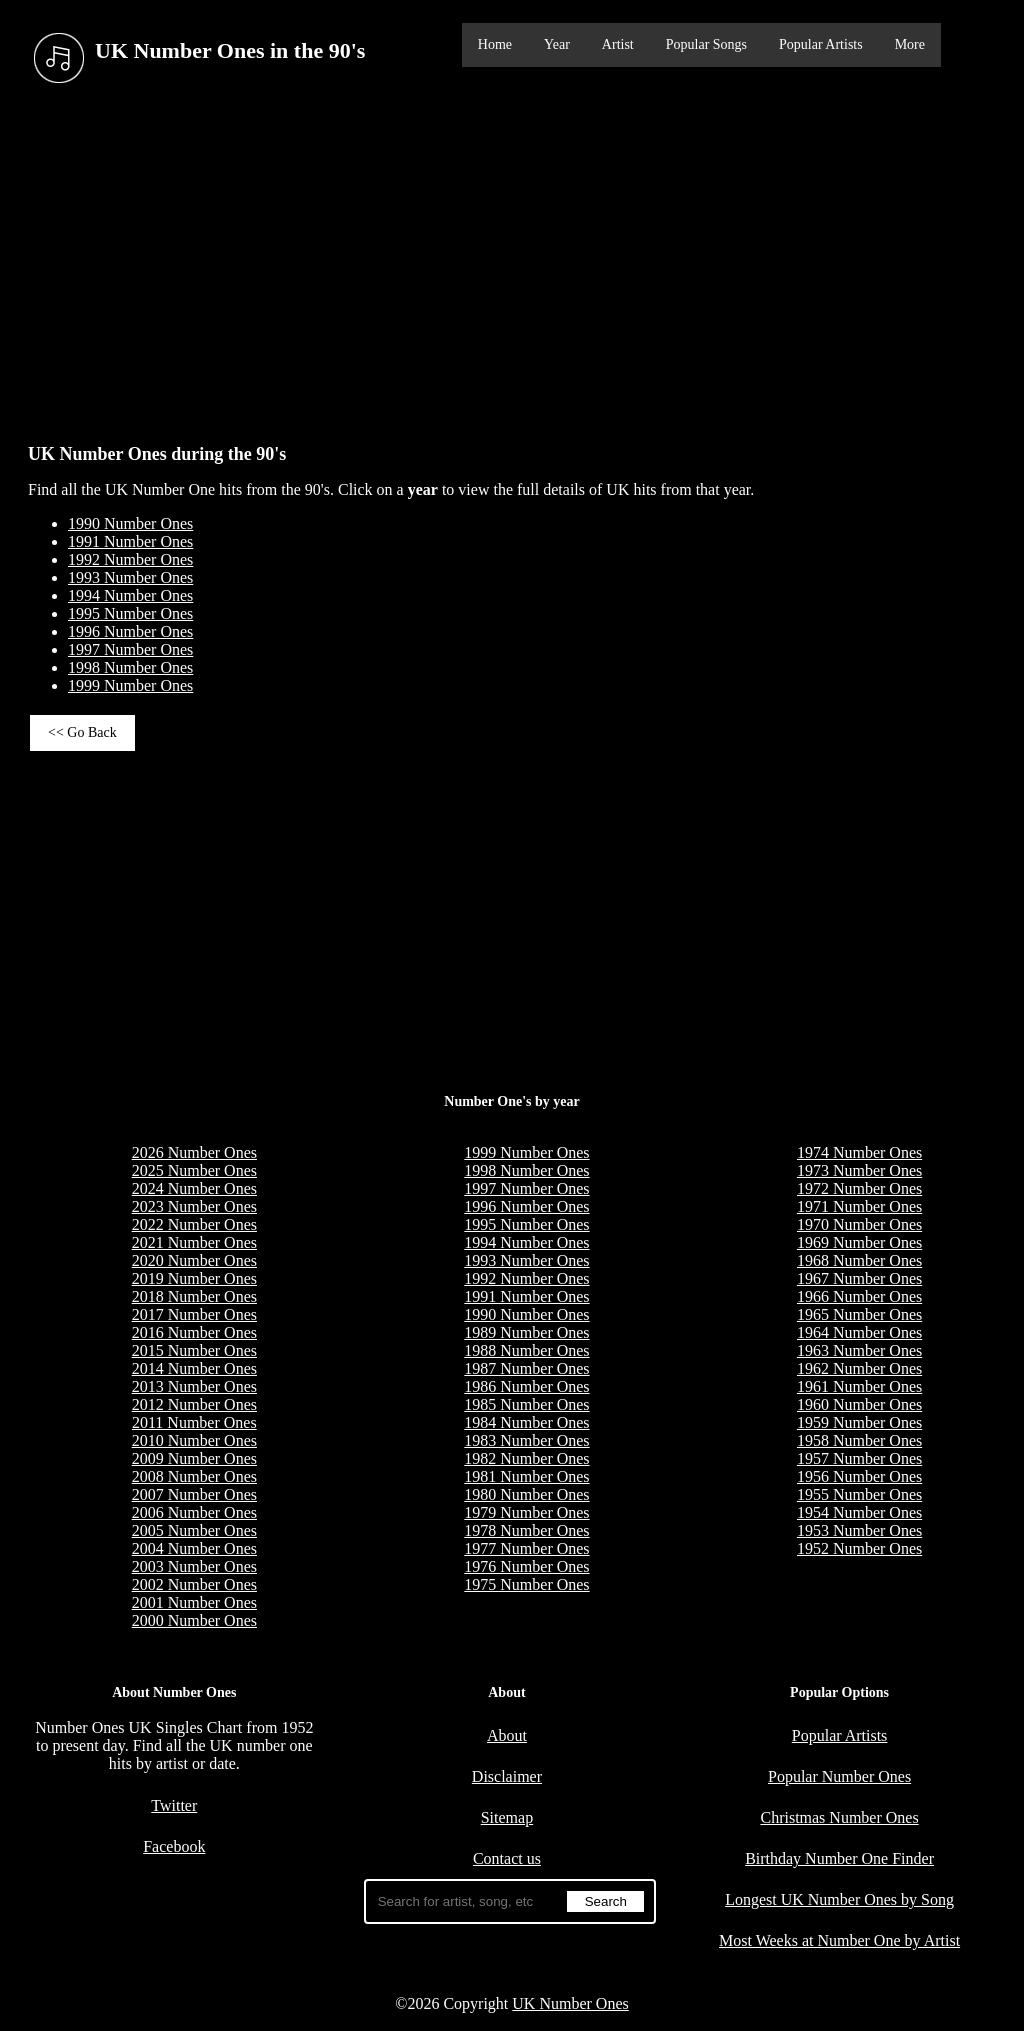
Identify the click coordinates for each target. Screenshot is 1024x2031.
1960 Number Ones (859, 1404)
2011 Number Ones (194, 1422)
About (507, 1735)
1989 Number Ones (526, 1332)
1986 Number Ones (526, 1386)
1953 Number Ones (859, 1530)
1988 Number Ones (526, 1350)
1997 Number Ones (130, 649)
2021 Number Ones (194, 1242)
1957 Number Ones (859, 1458)
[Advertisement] (512, 259)
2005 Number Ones (194, 1530)
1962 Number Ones (859, 1368)
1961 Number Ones (859, 1386)
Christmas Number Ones (839, 1817)
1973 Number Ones (859, 1170)
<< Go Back (82, 732)
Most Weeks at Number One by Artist (839, 1940)
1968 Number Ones (859, 1260)
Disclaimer (507, 1776)
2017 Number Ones (194, 1314)
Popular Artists (821, 44)
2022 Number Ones (194, 1224)
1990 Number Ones (130, 523)
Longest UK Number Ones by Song (839, 1899)
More (910, 44)
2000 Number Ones (194, 1620)
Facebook (174, 1846)
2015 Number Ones (194, 1350)
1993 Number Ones (130, 577)
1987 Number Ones (526, 1368)
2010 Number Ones (194, 1440)
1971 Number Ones (859, 1206)
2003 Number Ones (194, 1566)
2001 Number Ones (194, 1602)
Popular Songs (706, 44)
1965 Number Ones (859, 1314)
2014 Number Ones (194, 1368)
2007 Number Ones (194, 1494)
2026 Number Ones (194, 1152)
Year (557, 44)
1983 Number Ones (526, 1440)
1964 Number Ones (859, 1332)
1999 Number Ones (130, 685)
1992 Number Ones (130, 559)
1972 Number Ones (859, 1188)
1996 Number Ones (130, 631)
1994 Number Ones (130, 595)
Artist (618, 44)
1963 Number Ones (859, 1350)
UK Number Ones (570, 2003)
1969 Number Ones (859, 1242)
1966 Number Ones (859, 1296)
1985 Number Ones (526, 1404)
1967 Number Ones (859, 1278)
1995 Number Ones (130, 613)
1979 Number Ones (526, 1512)
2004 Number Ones (194, 1548)
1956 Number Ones (859, 1476)
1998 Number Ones (130, 667)
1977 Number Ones (526, 1548)
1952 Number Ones (859, 1548)
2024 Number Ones (194, 1188)
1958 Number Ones (859, 1440)
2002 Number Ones (194, 1584)
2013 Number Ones (194, 1386)
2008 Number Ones (194, 1476)
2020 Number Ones (194, 1260)
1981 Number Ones (526, 1476)
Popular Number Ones (839, 1776)
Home (495, 44)
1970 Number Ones (859, 1224)
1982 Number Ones (526, 1458)
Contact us (507, 1858)
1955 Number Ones (859, 1494)
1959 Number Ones (859, 1422)
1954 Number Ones (859, 1512)
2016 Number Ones (194, 1332)
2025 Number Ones (194, 1170)
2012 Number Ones (194, 1404)
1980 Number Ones (526, 1494)
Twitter (174, 1805)
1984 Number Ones (526, 1422)
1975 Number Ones (526, 1584)
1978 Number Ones (526, 1530)
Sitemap (507, 1817)
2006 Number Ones (194, 1512)
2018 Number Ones (194, 1296)
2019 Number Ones (194, 1278)
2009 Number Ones (194, 1458)
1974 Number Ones (859, 1152)
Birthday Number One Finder (839, 1858)
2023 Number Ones (194, 1206)
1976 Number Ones (526, 1566)
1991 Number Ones (130, 541)
